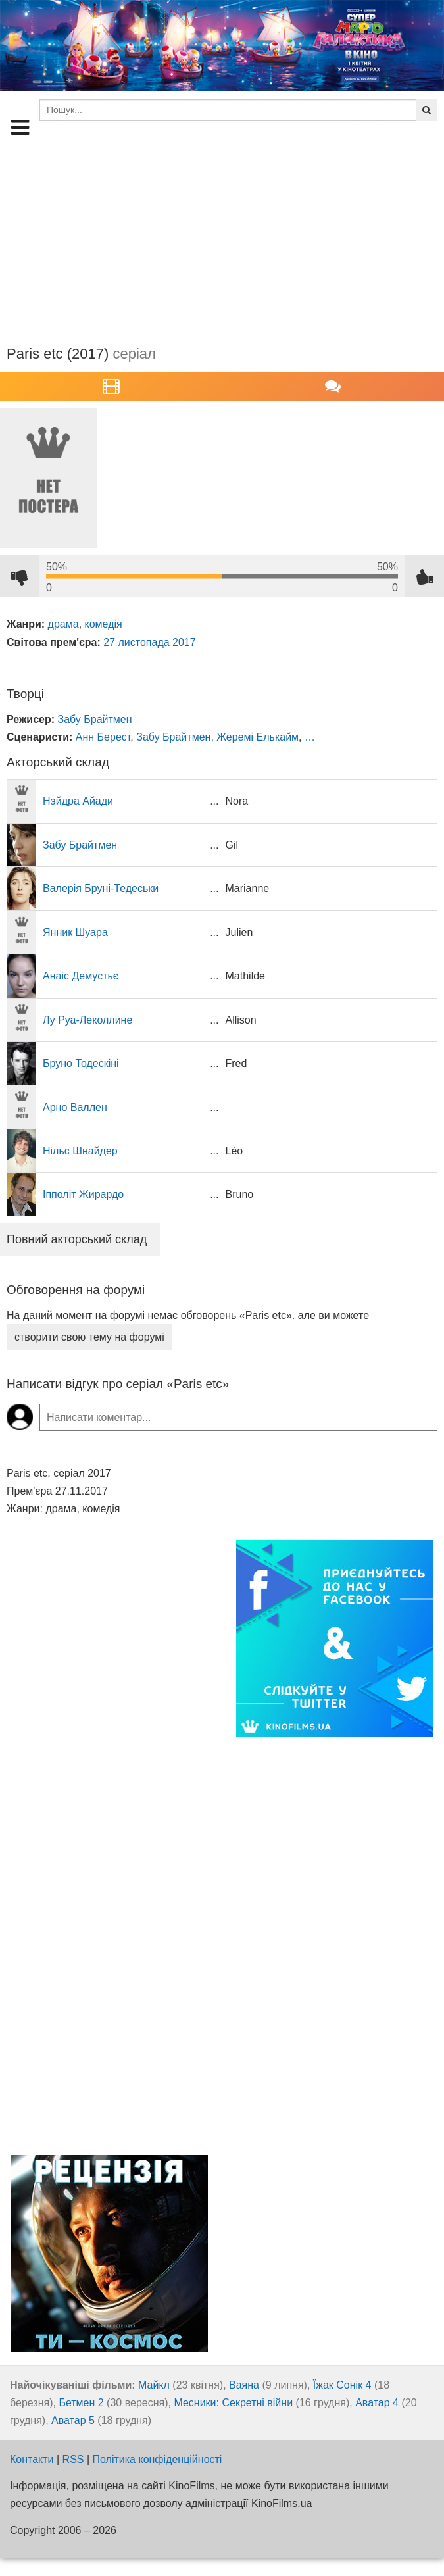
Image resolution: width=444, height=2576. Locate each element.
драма (63, 624)
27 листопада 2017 (149, 642)
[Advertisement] (222, 239)
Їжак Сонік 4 (342, 2384)
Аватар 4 (377, 2402)
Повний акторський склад (77, 1239)
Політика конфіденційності (157, 2459)
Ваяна (244, 2384)
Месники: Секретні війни (233, 2402)
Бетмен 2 (81, 2402)
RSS (73, 2459)
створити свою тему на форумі (89, 1337)
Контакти (32, 2459)
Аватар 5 (73, 2420)
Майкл (154, 2384)
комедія (103, 624)
